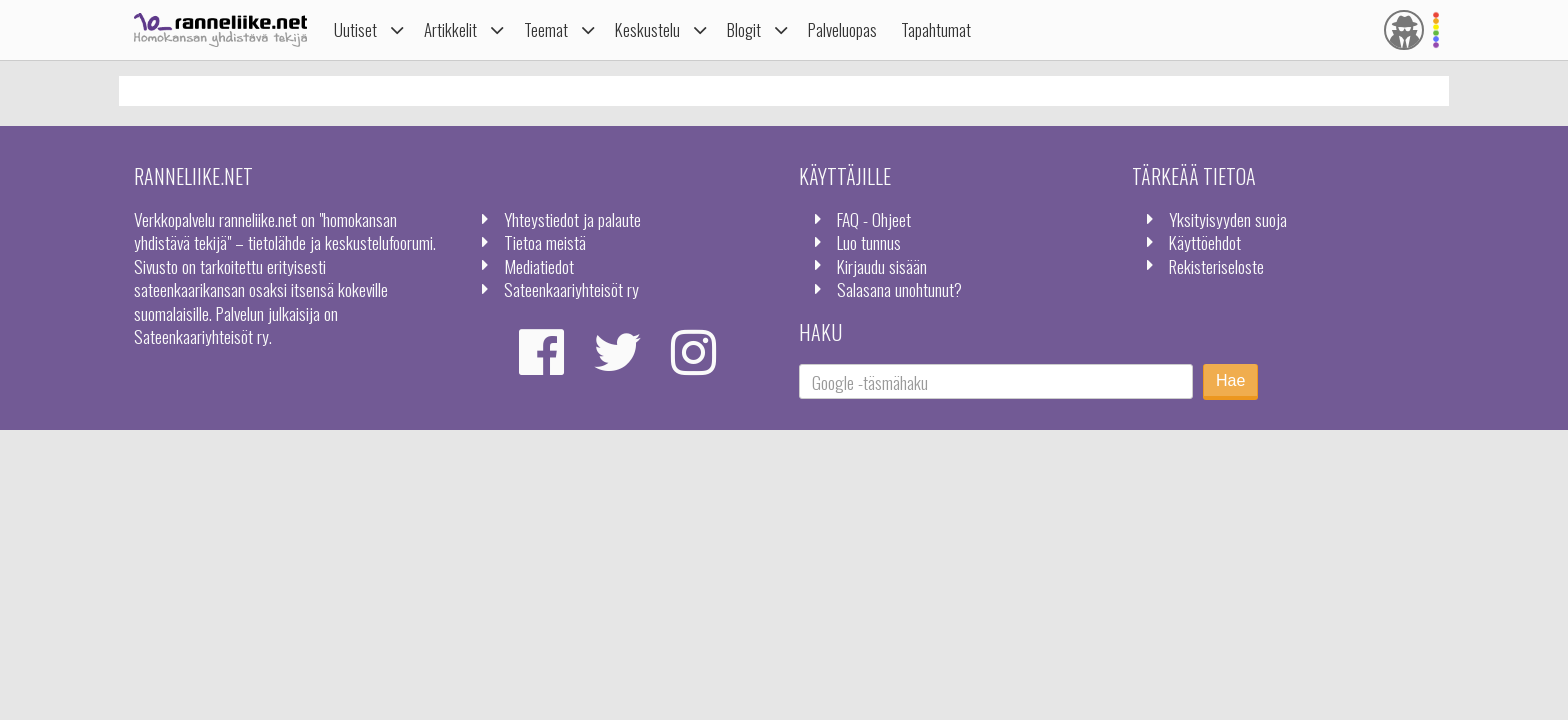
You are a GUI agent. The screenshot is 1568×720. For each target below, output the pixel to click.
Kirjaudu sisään (882, 266)
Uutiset (355, 29)
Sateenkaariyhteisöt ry (571, 289)
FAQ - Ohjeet (874, 219)
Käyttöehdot (1205, 242)
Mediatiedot (539, 266)
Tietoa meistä (545, 242)
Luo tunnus (869, 242)
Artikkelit (450, 29)
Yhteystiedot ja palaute (572, 219)
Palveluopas (842, 29)
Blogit (744, 29)
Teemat (546, 29)
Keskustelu (647, 29)
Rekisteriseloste (1216, 266)
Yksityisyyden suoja (1228, 219)
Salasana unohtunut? (899, 289)
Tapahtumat (936, 29)
